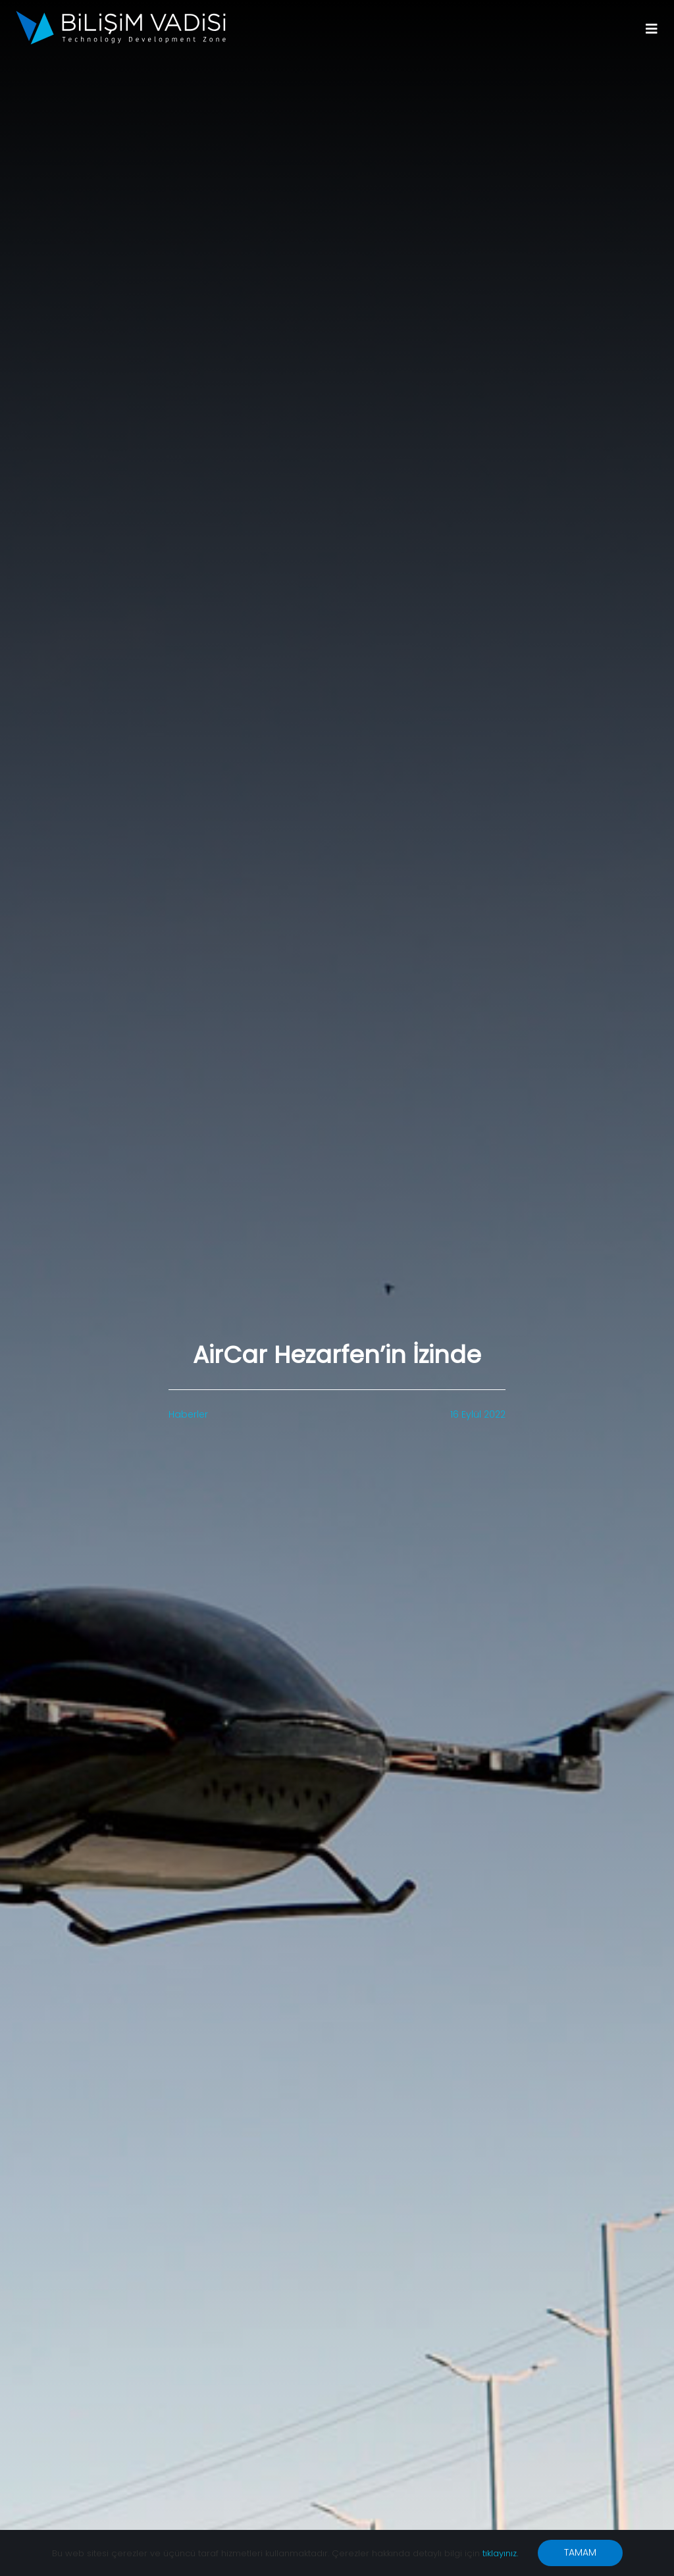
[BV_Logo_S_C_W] (121, 15)
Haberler (188, 1414)
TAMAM (580, 2552)
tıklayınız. (500, 2553)
